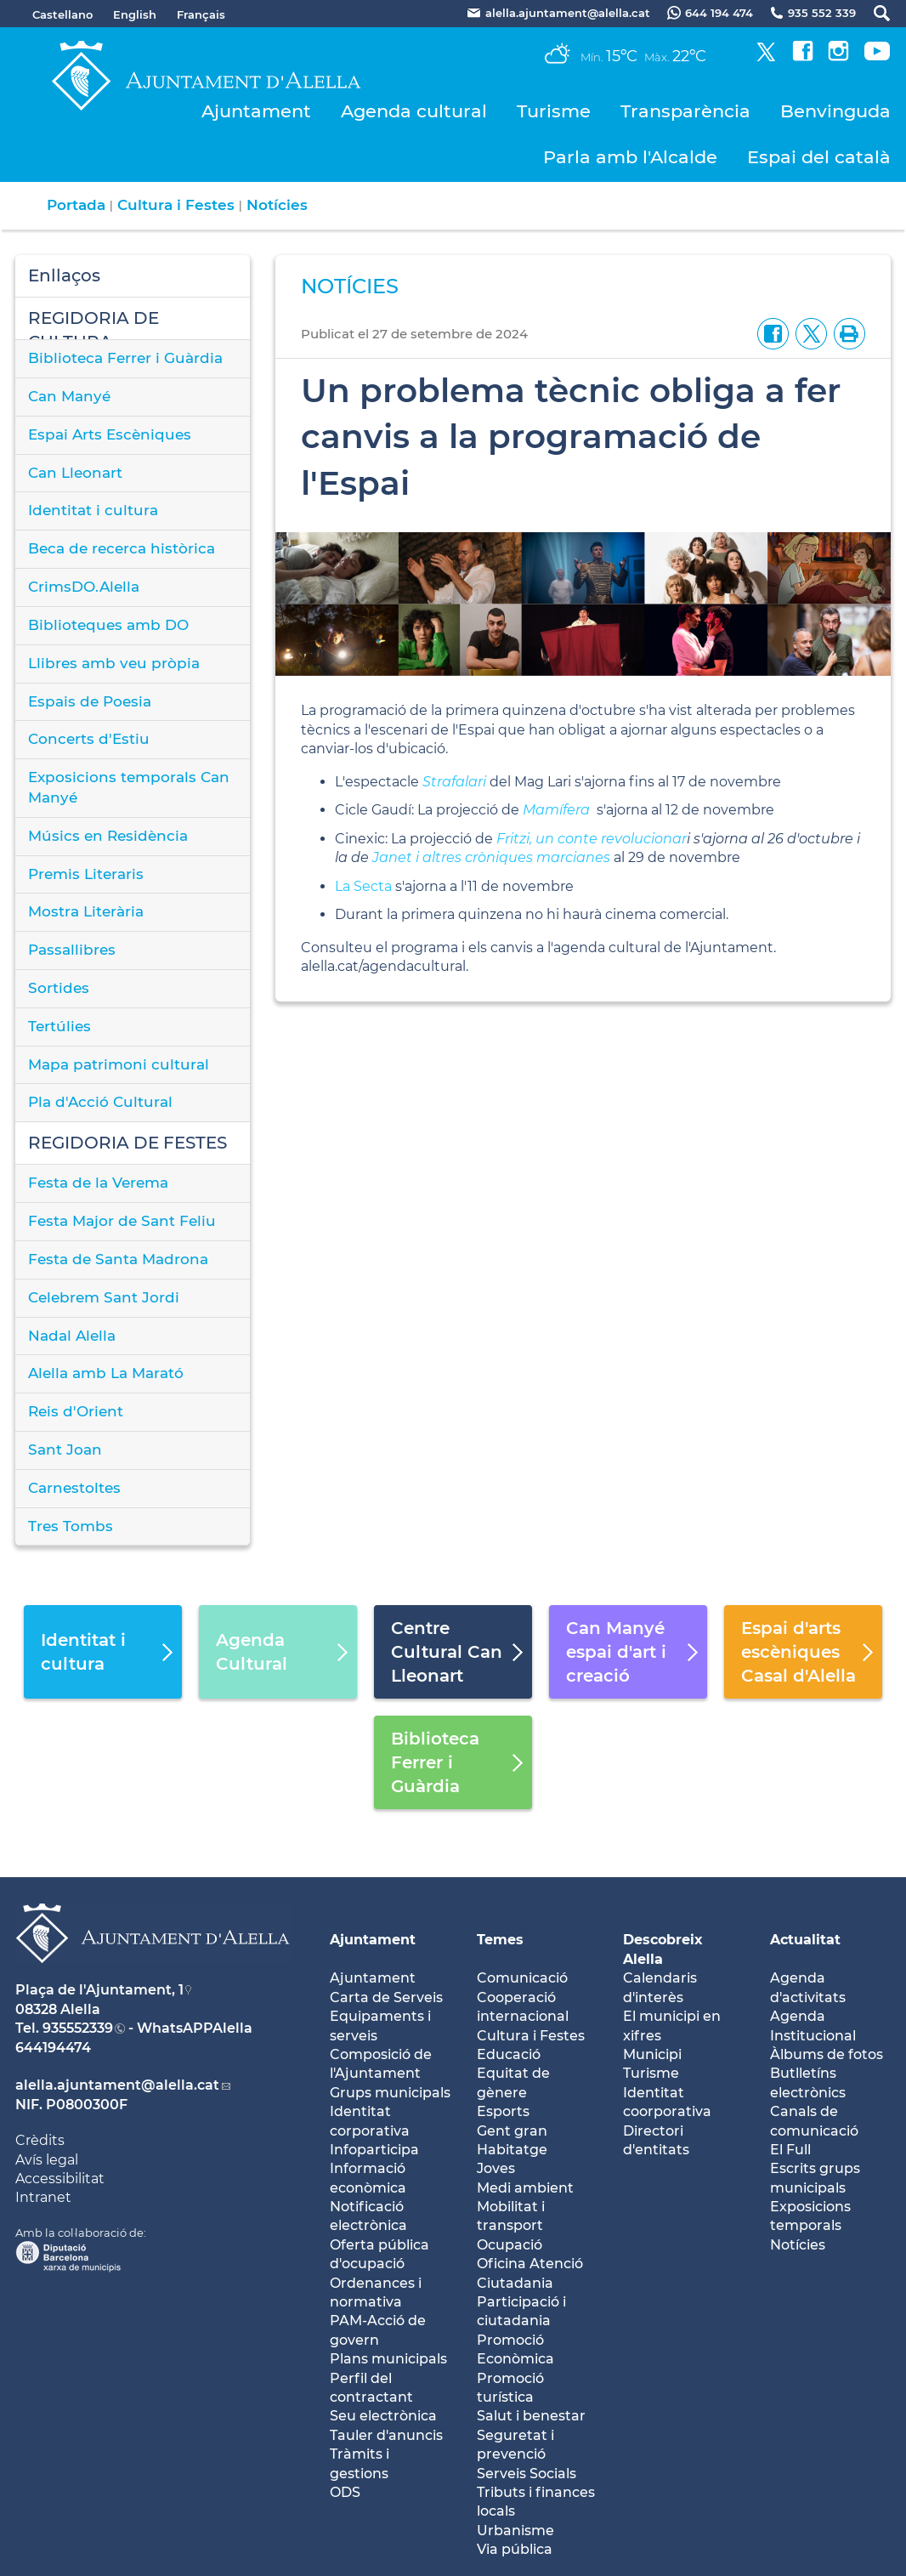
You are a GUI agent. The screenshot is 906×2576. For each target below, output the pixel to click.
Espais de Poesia (89, 701)
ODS (345, 2492)
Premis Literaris (86, 873)
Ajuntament (256, 111)
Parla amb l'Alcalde (630, 156)
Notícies (277, 204)
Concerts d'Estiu (89, 738)
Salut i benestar (531, 2416)
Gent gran (512, 2131)
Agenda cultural (414, 111)
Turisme (554, 111)
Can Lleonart (75, 472)
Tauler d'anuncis (386, 2435)
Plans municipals (388, 2359)
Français (201, 14)
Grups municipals (390, 2093)
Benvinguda (835, 111)
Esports (503, 2111)
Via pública (514, 2549)
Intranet (43, 2197)
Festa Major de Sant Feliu (122, 1220)
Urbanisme (515, 2530)
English (134, 14)
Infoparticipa (374, 2150)
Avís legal (46, 2160)
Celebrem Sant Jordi (103, 1297)
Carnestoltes (74, 1487)
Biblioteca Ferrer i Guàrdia (125, 357)
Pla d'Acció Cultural (100, 1101)
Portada (76, 204)
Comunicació (522, 1978)
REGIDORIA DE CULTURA (93, 324)
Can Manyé (69, 396)
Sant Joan (65, 1449)
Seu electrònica (383, 2416)
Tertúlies (59, 1026)
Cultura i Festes (176, 204)
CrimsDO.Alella (83, 586)
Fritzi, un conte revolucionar (591, 839)
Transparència (685, 111)
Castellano (62, 14)
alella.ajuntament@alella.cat (117, 2085)
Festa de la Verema (98, 1182)
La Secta (363, 886)
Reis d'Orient (75, 1411)
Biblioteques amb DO (108, 624)
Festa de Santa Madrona (118, 1259)
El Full (790, 2150)
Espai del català (819, 156)
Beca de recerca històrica (121, 548)
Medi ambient (525, 2188)
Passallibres (72, 949)
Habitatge (512, 2150)
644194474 (53, 2048)
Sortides (58, 987)
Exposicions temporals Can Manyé (128, 787)
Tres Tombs (70, 1526)
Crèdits (40, 2140)
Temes (500, 1940)
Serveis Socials (526, 2473)
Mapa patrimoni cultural (118, 1064)
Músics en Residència (108, 835)
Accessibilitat (60, 2178)
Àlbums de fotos (826, 2054)
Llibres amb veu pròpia (114, 663)
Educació (509, 2054)
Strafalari (454, 782)
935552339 (77, 2028)
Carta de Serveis (386, 1997)
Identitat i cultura (93, 510)
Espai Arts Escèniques (109, 434)
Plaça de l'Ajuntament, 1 (99, 1990)
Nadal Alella (72, 1335)
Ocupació (509, 2245)
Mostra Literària (86, 911)
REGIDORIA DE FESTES (127, 1142)
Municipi (652, 2054)
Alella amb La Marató (106, 1373)
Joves (496, 2168)
